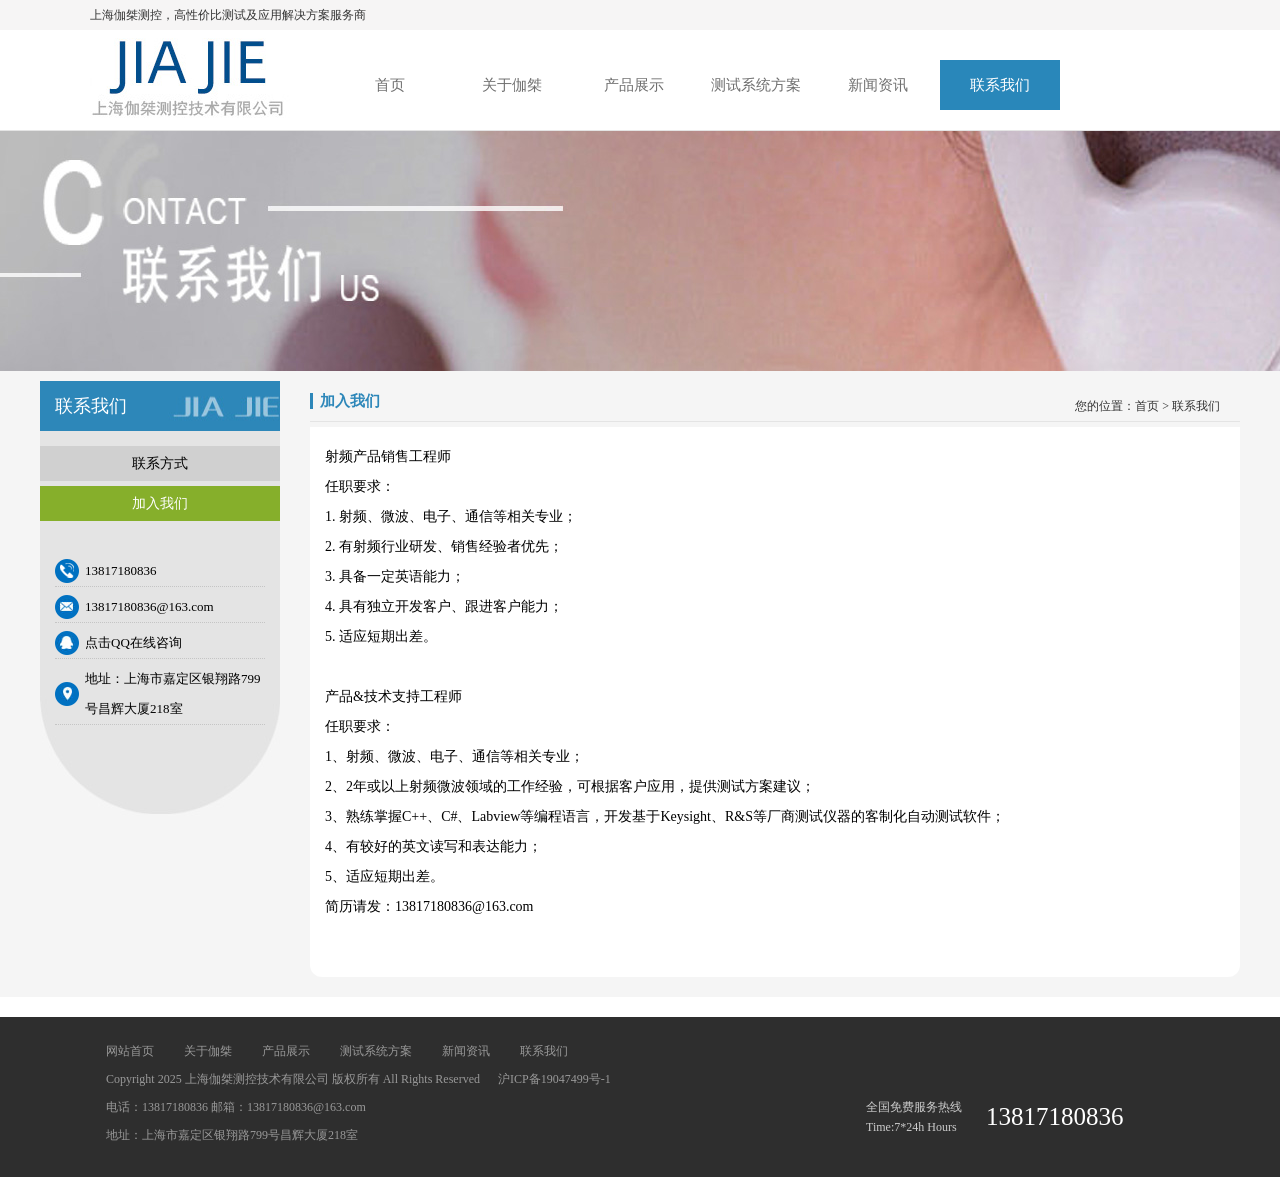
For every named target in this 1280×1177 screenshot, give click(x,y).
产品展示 (634, 85)
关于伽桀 (512, 85)
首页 (390, 85)
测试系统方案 (756, 85)
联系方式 (160, 463)
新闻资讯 (878, 85)
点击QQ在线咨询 (133, 642)
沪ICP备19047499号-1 (554, 1079)
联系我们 (1000, 85)
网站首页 (130, 1051)
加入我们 (160, 503)
